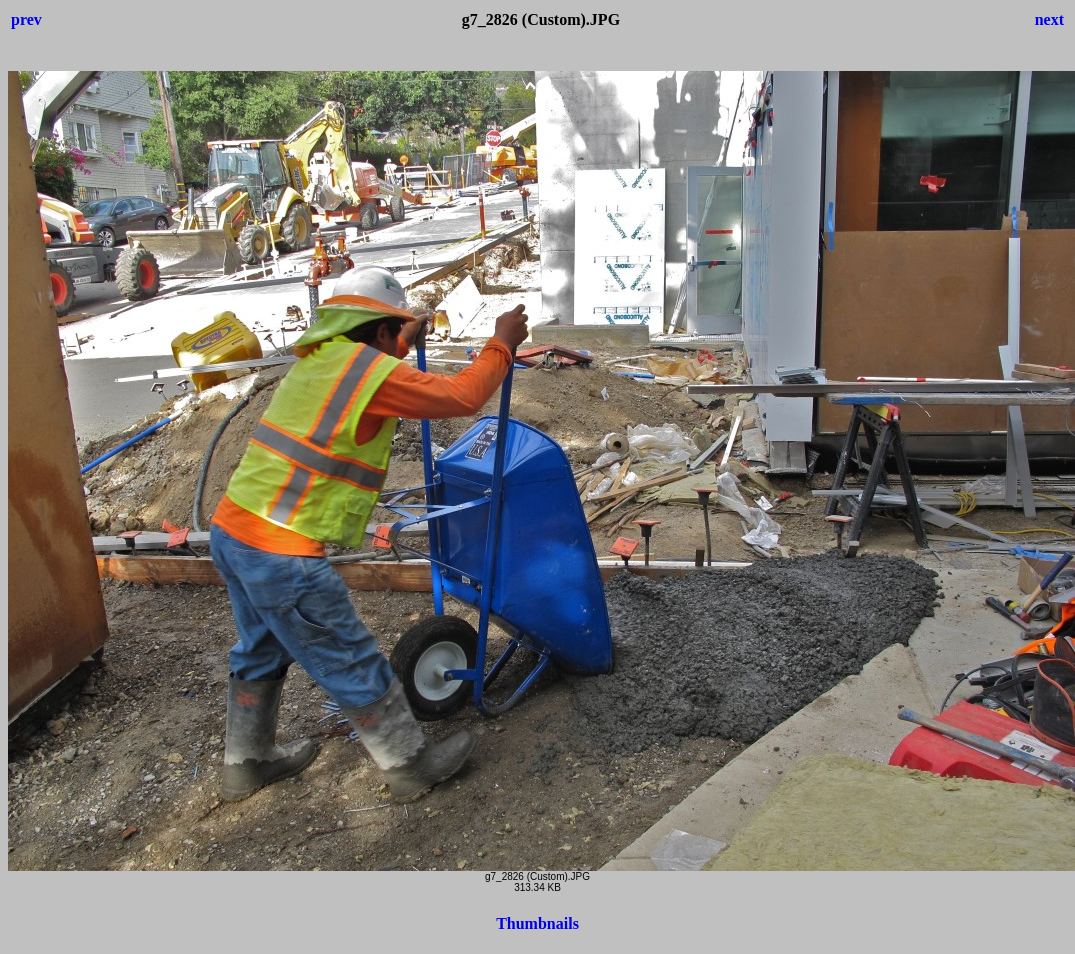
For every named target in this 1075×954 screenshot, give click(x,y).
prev (26, 19)
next (1049, 19)
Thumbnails (537, 923)
